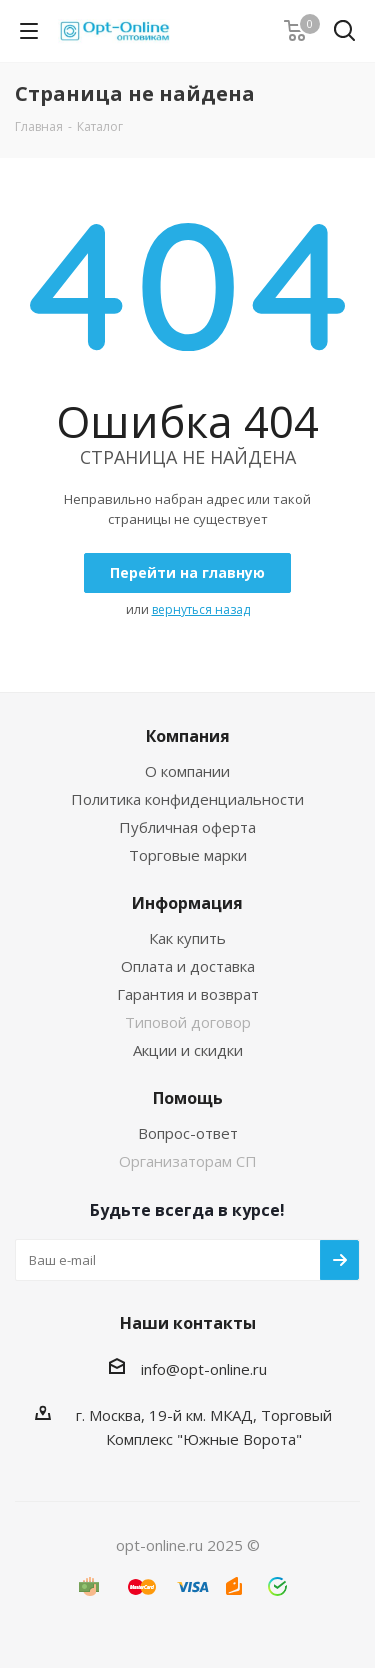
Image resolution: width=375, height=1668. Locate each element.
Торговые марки (188, 855)
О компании (187, 771)
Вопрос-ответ (188, 1133)
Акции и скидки (188, 1050)
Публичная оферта (187, 827)
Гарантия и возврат (188, 994)
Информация (187, 903)
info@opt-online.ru (204, 1369)
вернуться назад (201, 609)
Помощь (188, 1098)
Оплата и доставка (188, 966)
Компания (188, 736)
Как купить (187, 938)
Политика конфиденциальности (187, 799)
